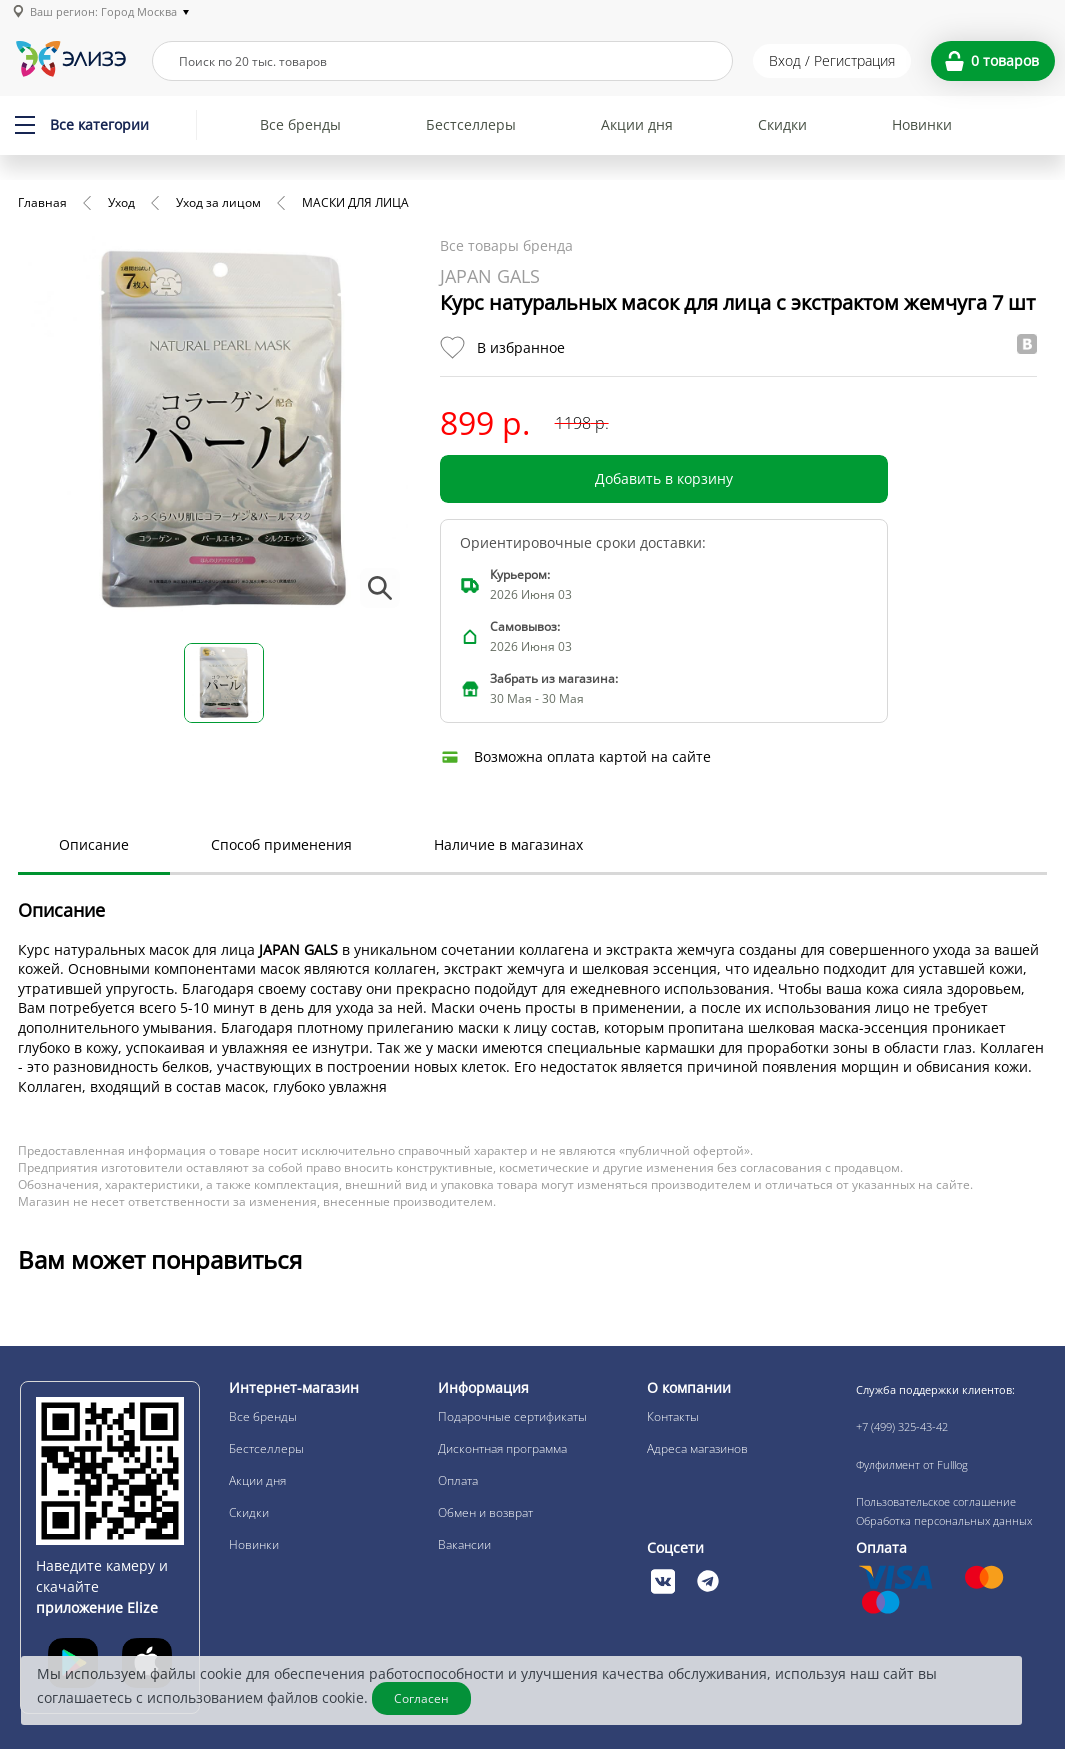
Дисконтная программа (502, 1448)
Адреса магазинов (697, 1448)
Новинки (922, 124)
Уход (121, 202)
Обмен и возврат (485, 1512)
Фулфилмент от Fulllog (912, 1464)
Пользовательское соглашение (936, 1501)
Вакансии (464, 1544)
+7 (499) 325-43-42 (902, 1426)
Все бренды (300, 124)
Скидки (782, 124)
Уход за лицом (218, 202)
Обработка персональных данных (944, 1520)
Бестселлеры (471, 124)
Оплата (458, 1480)
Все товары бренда (506, 245)
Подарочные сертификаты (512, 1416)
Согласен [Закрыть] (421, 1698)
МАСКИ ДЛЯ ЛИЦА (355, 202)
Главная (42, 202)
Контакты (673, 1416)
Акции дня (637, 124)
